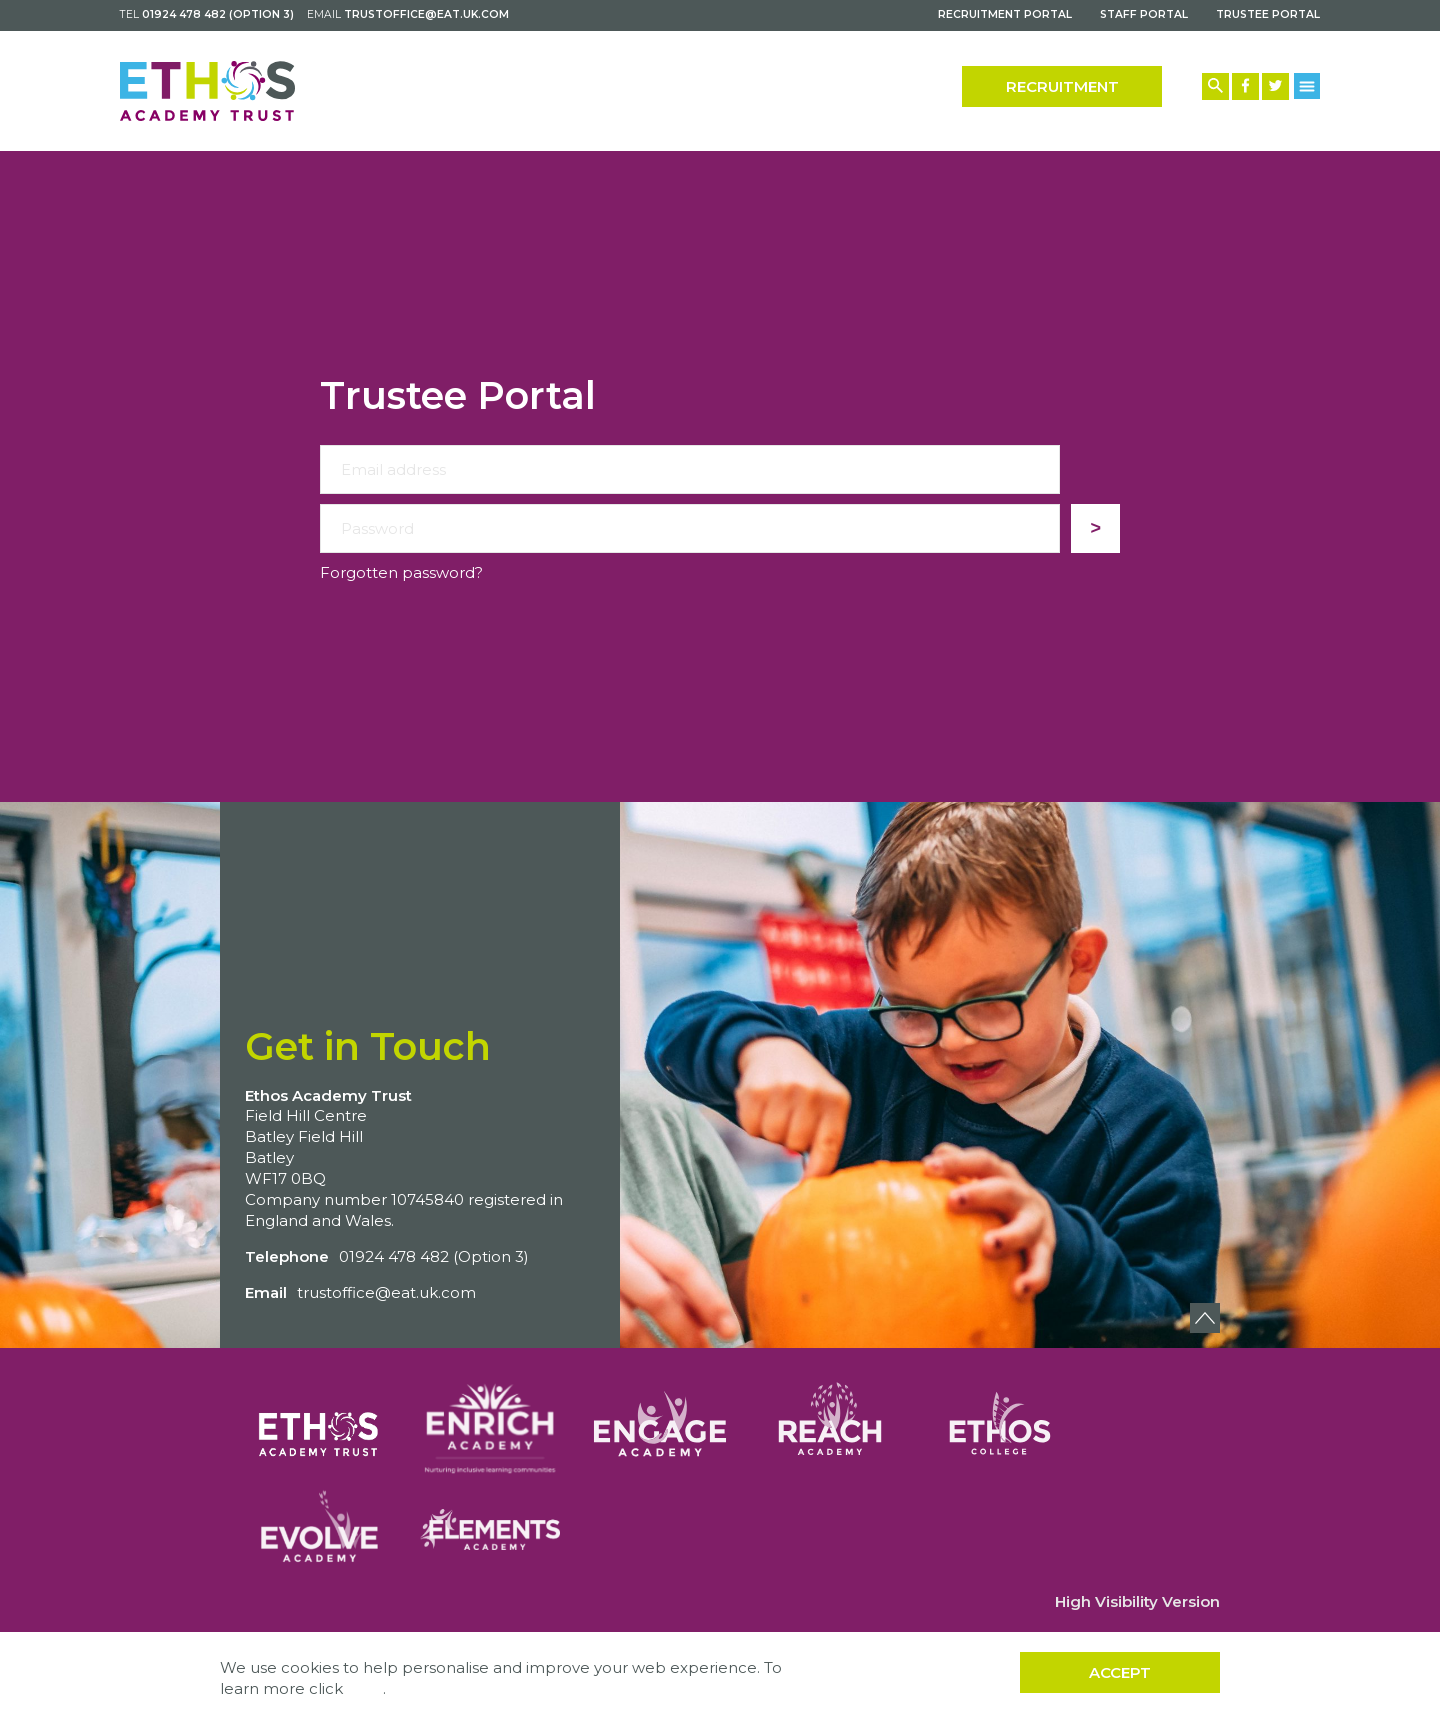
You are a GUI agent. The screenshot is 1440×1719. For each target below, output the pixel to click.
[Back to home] (207, 91)
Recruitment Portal (1005, 14)
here (365, 1688)
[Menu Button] (1307, 85)
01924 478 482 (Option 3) (218, 14)
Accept (1120, 1672)
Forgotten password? (401, 572)
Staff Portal (1144, 14)
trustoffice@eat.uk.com (426, 14)
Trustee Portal (1268, 14)
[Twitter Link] (1275, 86)
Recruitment (1062, 86)
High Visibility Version (1137, 1601)
